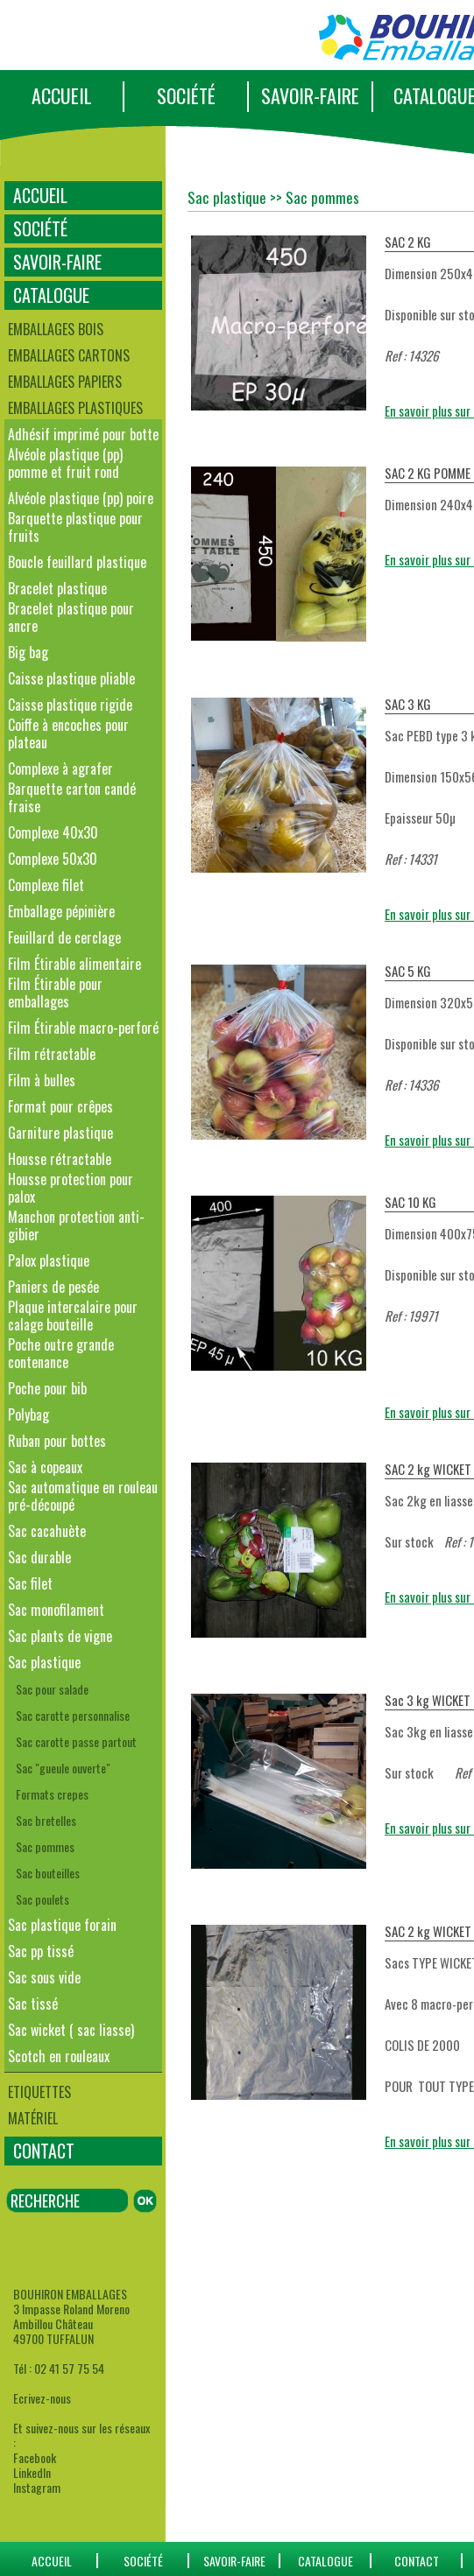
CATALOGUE (51, 295)
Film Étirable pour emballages (55, 992)
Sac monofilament (56, 1609)
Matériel (33, 2118)
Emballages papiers (65, 381)
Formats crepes (52, 1794)
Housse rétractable (59, 1159)
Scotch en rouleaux (59, 2056)
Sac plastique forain (62, 1925)
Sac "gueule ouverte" (63, 1767)
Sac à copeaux (45, 1467)
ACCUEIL (62, 95)
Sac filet (30, 1583)
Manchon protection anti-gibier (76, 1225)
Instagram (36, 2487)
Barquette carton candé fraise (72, 797)
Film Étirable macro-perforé (83, 1027)
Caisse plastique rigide (70, 704)
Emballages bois (55, 329)
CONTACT (43, 2150)
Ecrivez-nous (42, 2398)
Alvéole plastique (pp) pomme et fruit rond (65, 463)
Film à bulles (41, 1080)
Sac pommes (45, 1846)
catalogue (325, 2560)
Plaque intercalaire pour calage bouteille (73, 1315)
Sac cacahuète (47, 1531)
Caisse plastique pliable (71, 678)
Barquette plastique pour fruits (75, 526)
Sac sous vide (44, 1977)
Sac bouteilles (48, 1873)
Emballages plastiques (75, 408)
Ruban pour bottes (57, 1440)
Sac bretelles (46, 1820)
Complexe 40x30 (53, 832)
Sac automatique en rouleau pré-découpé (83, 1495)
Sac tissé (33, 2003)
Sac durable (39, 1557)
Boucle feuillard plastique (77, 562)
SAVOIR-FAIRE (310, 95)
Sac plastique (44, 1662)
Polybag (28, 1414)
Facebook (34, 2457)
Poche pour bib (47, 1388)
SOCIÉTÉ (186, 95)
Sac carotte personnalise (73, 1715)
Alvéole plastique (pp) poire (80, 498)
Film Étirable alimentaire (74, 963)
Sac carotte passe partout (76, 1741)
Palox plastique (48, 1260)
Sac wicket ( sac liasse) (71, 2030)
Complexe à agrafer (60, 768)
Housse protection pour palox (70, 1187)
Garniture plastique (60, 1132)
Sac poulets (42, 1899)
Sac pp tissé (41, 1951)
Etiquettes (39, 2092)
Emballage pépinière (61, 911)
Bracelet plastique (57, 588)
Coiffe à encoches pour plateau (68, 733)
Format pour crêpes (60, 1106)
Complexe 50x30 (52, 858)
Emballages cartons (69, 355)
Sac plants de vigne (60, 1636)
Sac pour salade (52, 1689)
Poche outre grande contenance (61, 1353)
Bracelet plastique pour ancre (71, 617)
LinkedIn (32, 2472)
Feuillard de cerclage (64, 937)
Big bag (28, 652)
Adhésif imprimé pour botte (83, 434)
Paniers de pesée (53, 1286)
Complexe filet (46, 885)
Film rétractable (52, 1054)
